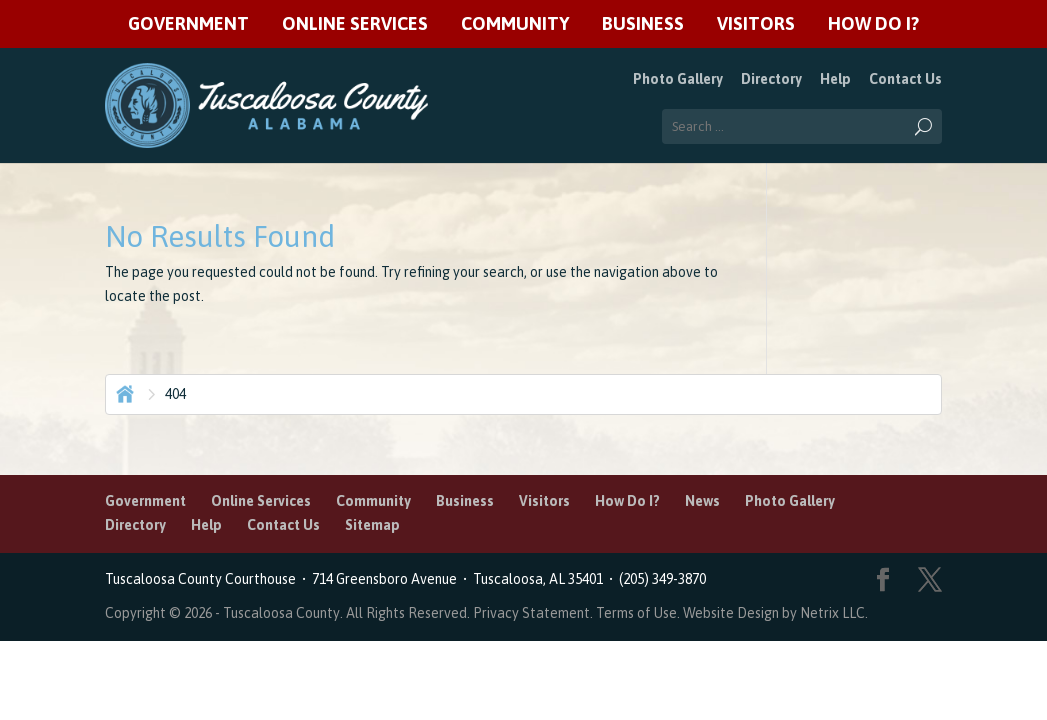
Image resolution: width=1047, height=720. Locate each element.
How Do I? (873, 24)
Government (188, 24)
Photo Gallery (678, 79)
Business (643, 24)
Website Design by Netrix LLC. (775, 613)
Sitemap (372, 525)
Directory (771, 79)
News (702, 501)
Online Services (355, 24)
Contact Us (905, 79)
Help (835, 79)
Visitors (756, 24)
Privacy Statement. (533, 613)
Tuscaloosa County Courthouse (203, 579)
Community (515, 24)
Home (123, 392)
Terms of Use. (639, 613)
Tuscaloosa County (281, 613)
